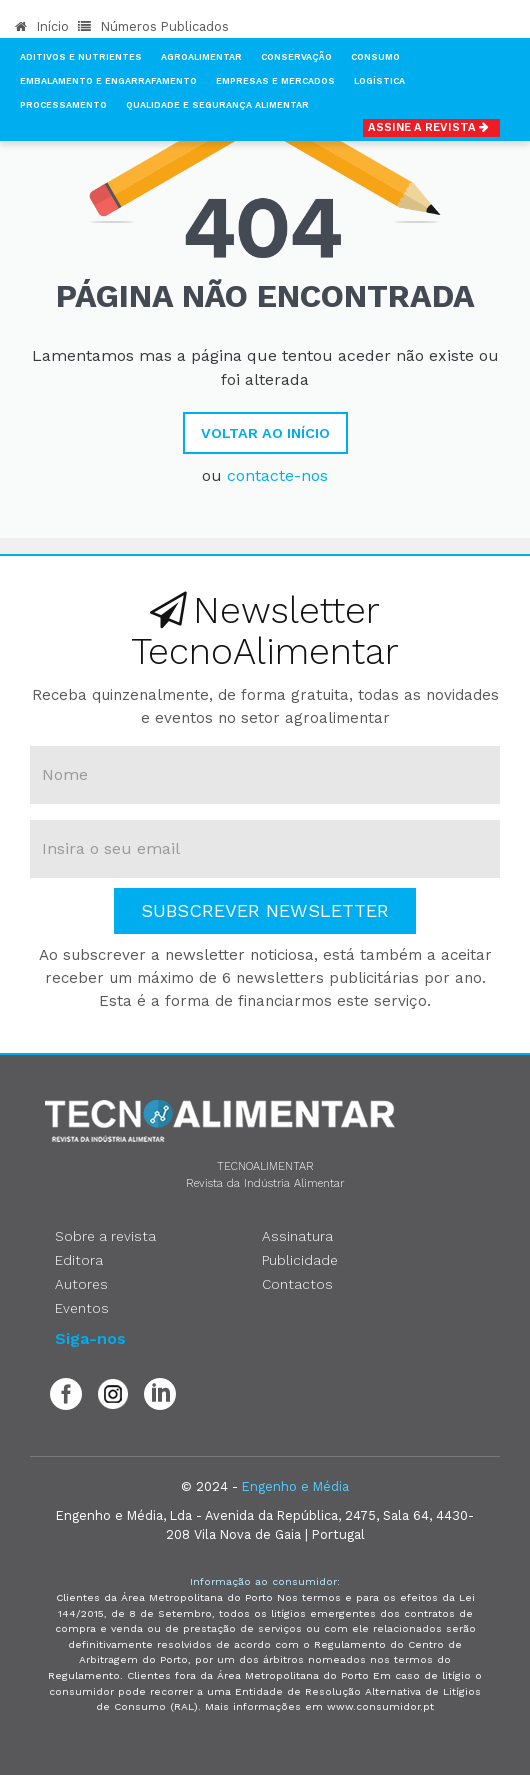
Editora (79, 1260)
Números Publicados (153, 26)
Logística (379, 81)
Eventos (82, 1308)
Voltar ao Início (265, 433)
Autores (81, 1284)
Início (42, 26)
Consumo (375, 57)
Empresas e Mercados (275, 81)
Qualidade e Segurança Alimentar (217, 105)
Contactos (297, 1284)
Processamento (63, 105)
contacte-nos (277, 475)
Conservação (296, 57)
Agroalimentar (201, 57)
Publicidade (300, 1260)
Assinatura (297, 1236)
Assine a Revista (431, 127)
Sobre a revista (105, 1236)
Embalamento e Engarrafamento (108, 81)
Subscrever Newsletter (265, 910)
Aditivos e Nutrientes (81, 57)
